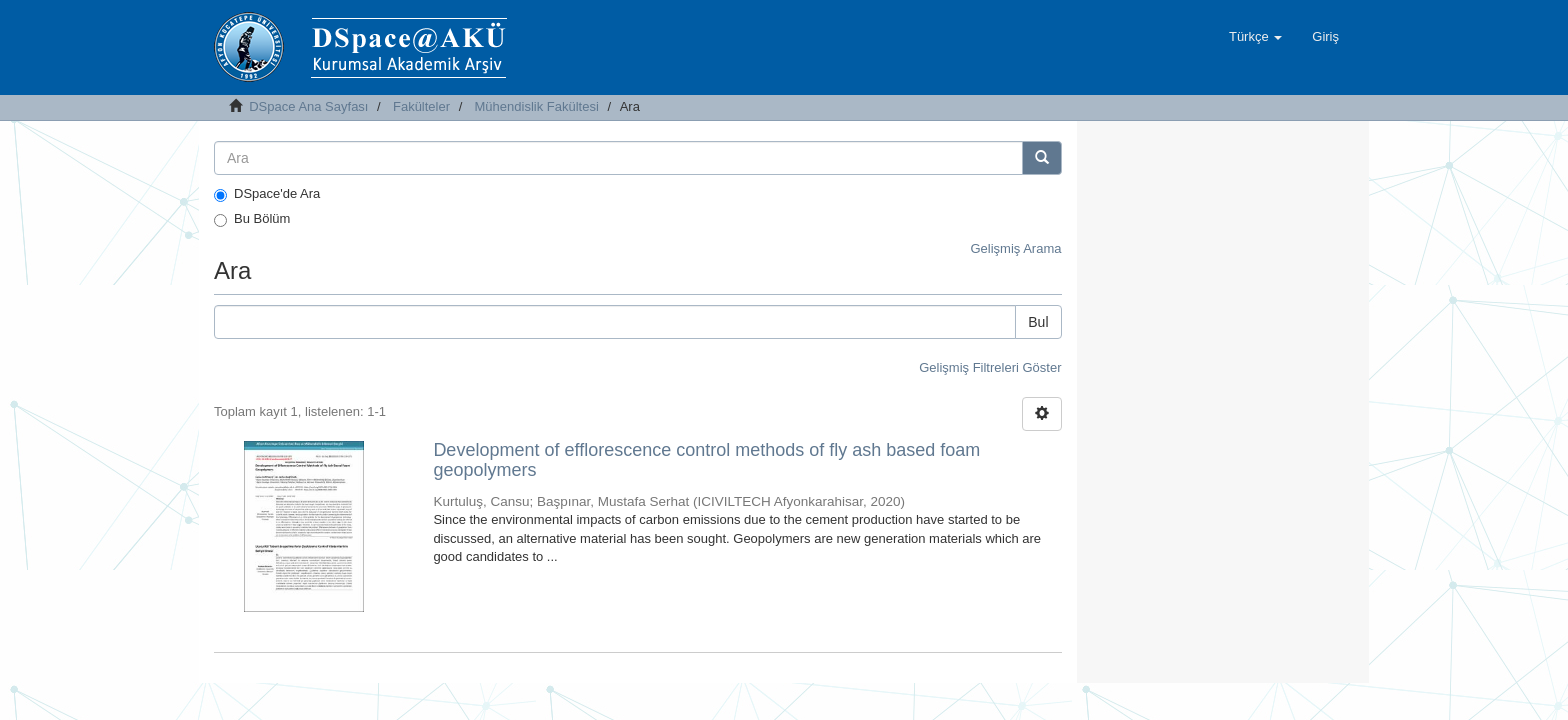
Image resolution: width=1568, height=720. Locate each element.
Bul (1038, 322)
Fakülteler (421, 106)
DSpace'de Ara (267, 194)
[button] (1255, 37)
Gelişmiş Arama (1015, 248)
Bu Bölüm (252, 219)
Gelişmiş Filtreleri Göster (990, 367)
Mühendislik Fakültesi (537, 106)
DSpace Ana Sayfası (308, 106)
